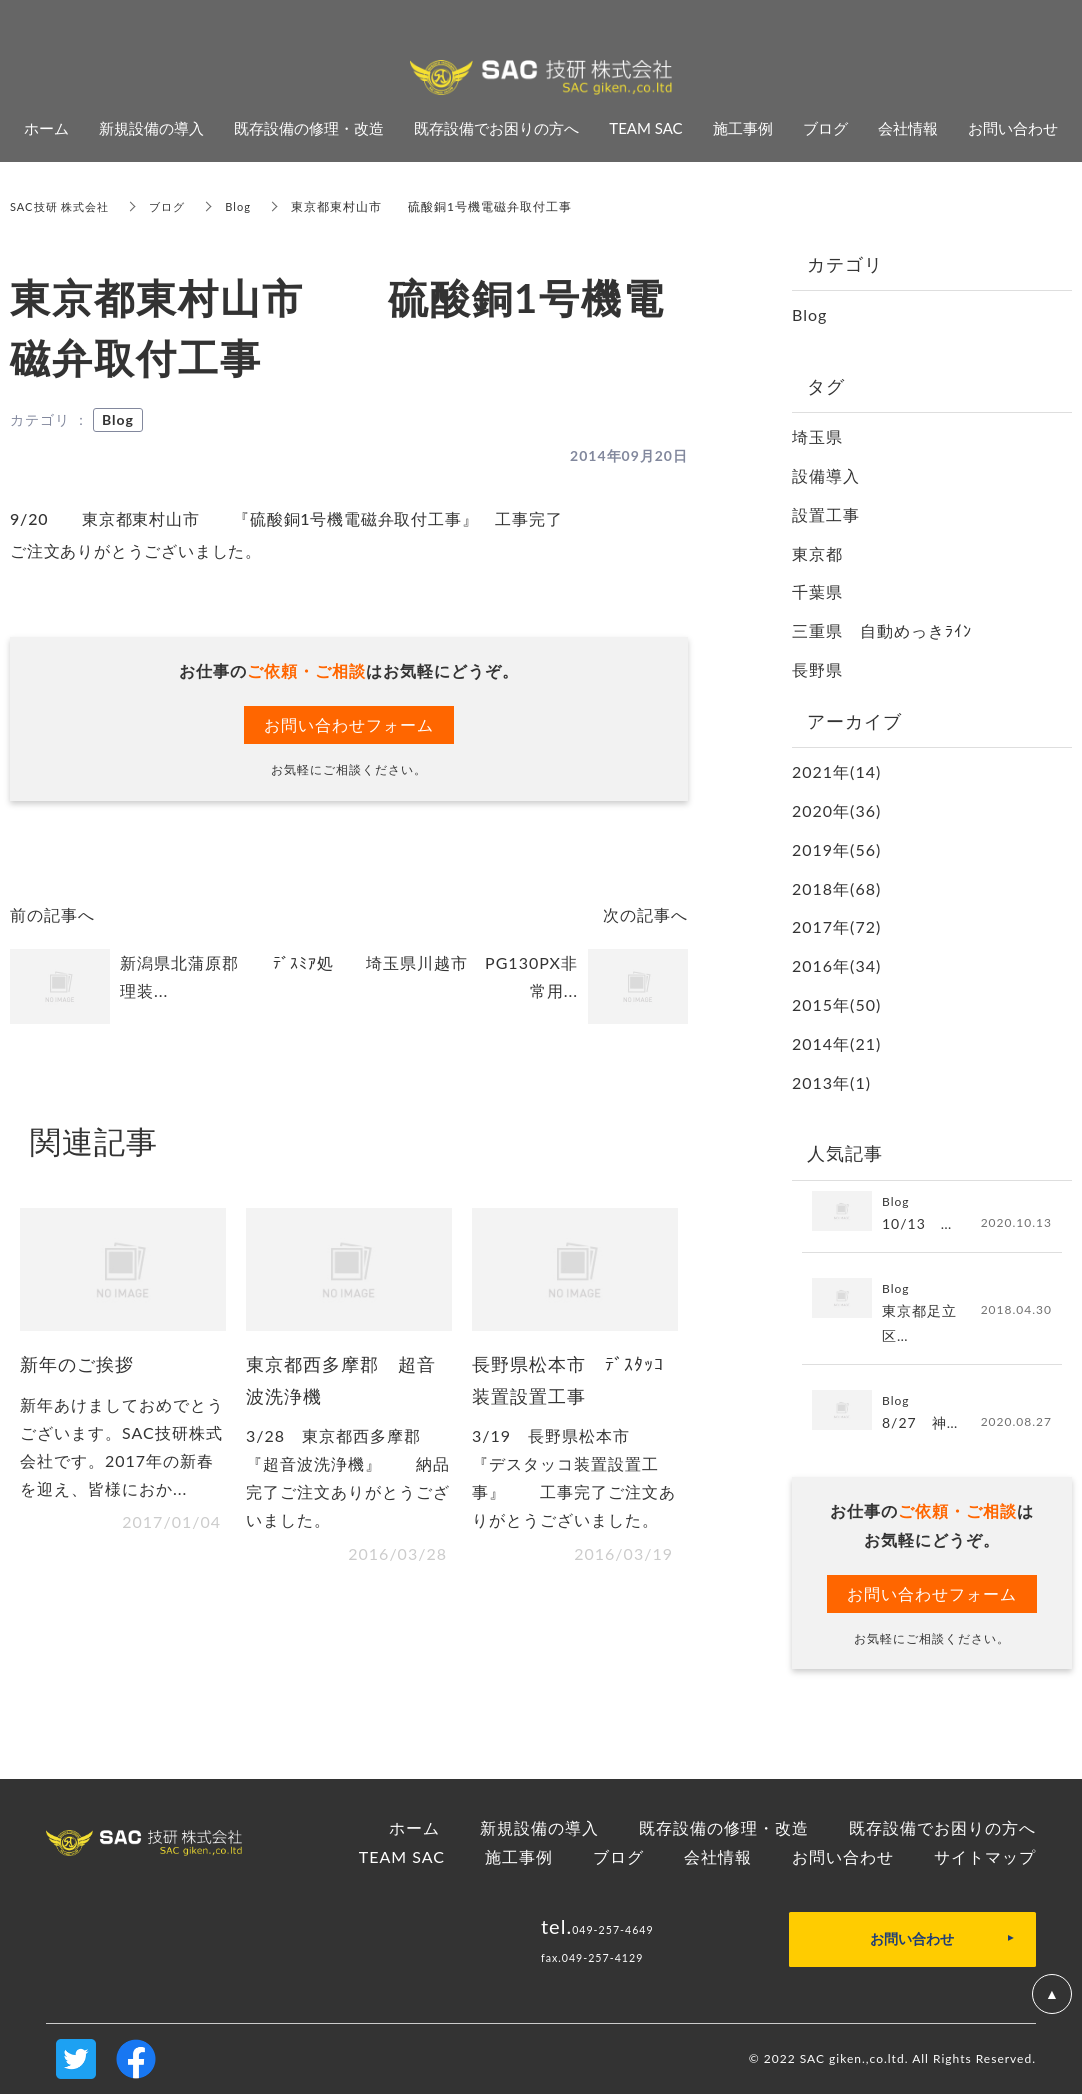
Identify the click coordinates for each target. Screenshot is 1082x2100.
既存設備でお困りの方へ (942, 1832)
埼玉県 (817, 436)
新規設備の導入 (539, 1832)
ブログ (176, 206)
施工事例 (519, 1861)
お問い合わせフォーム (349, 724)
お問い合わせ (843, 1861)
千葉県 (817, 591)
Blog (249, 206)
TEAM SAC (402, 1861)
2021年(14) (836, 771)
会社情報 (718, 1861)
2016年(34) (836, 965)
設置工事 (826, 514)
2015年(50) (836, 1004)
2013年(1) (831, 1082)
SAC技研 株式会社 (63, 206)
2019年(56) (836, 849)
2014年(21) (836, 1043)
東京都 (817, 553)
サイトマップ (985, 1861)
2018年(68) (836, 888)
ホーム (414, 1832)
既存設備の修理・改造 (724, 1832)
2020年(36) (836, 810)
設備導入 (826, 475)
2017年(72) (836, 926)
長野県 (817, 669)
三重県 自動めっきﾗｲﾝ (882, 630)
